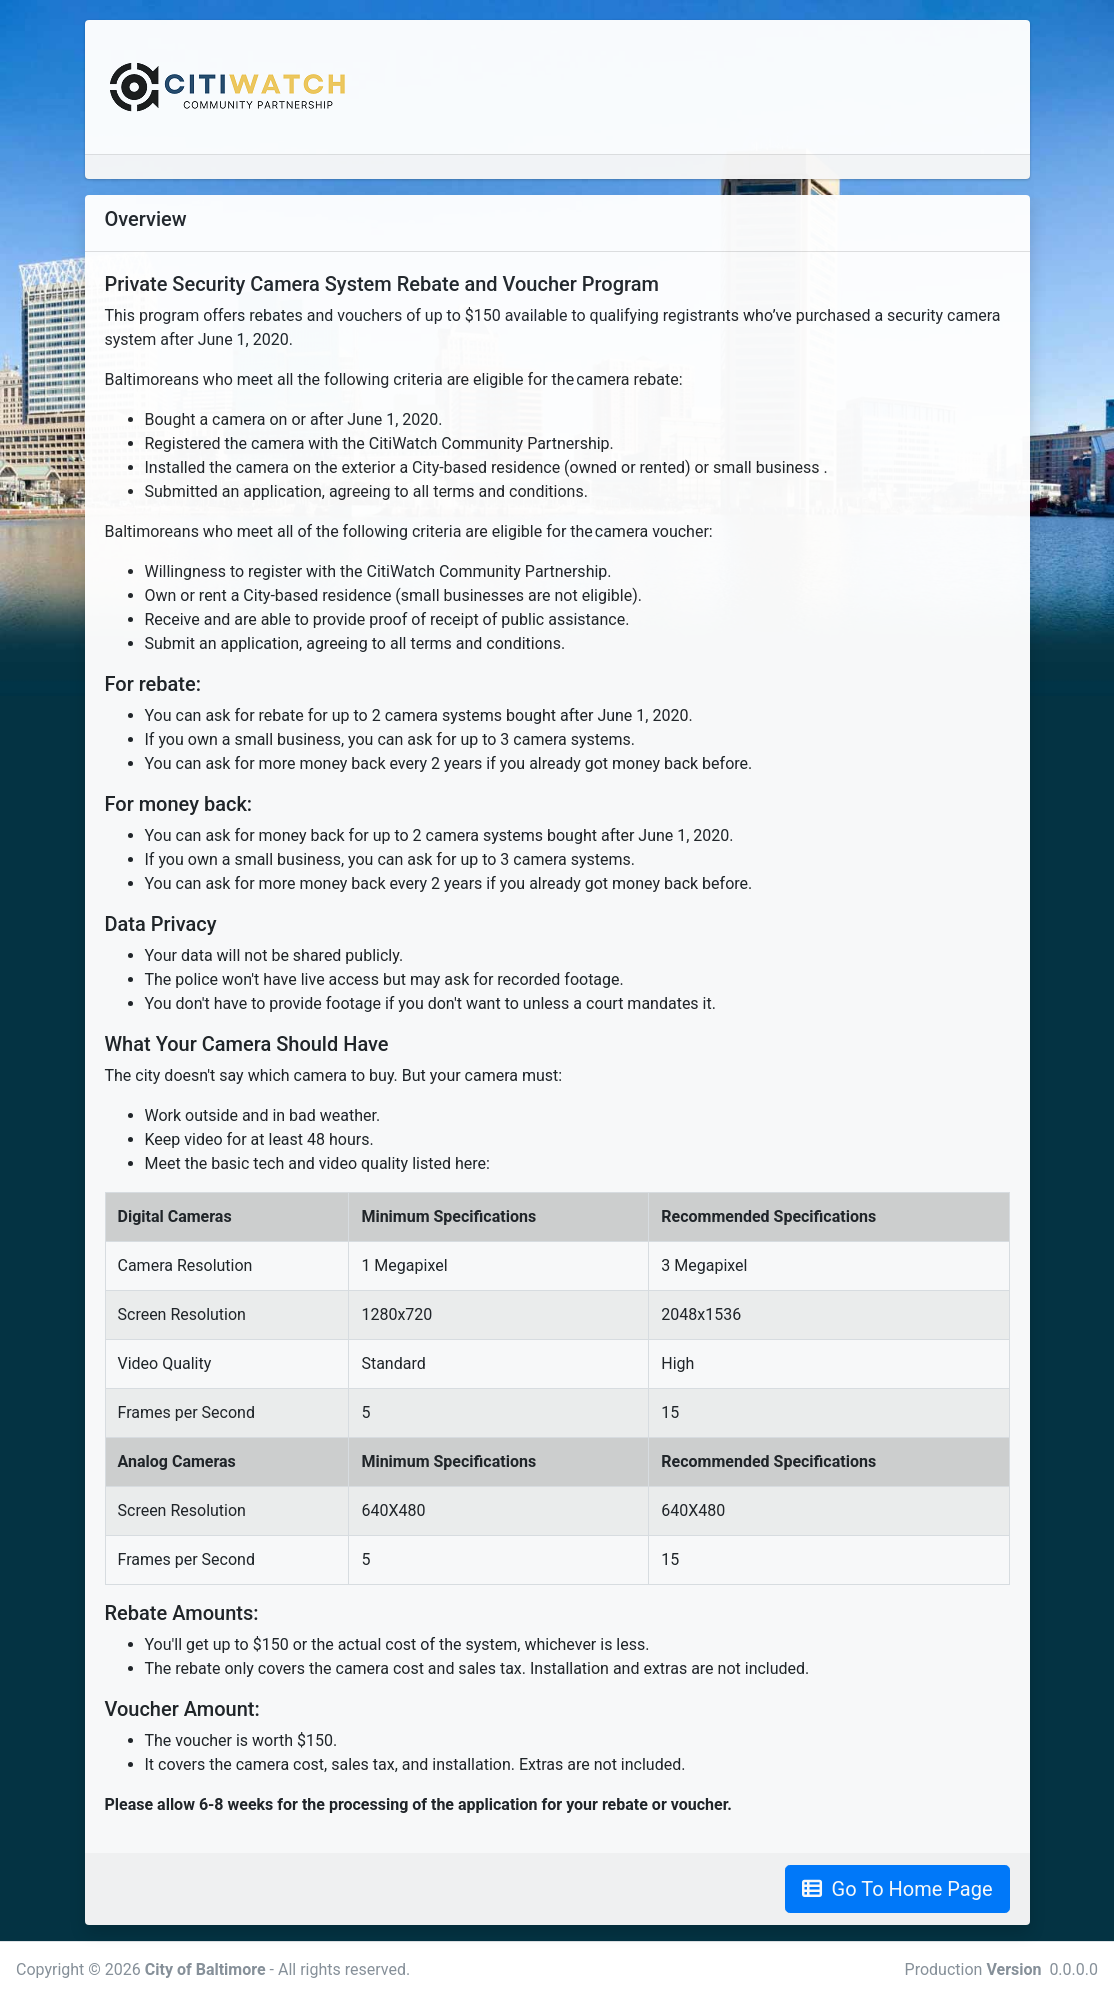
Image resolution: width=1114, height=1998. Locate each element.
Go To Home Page (897, 1889)
